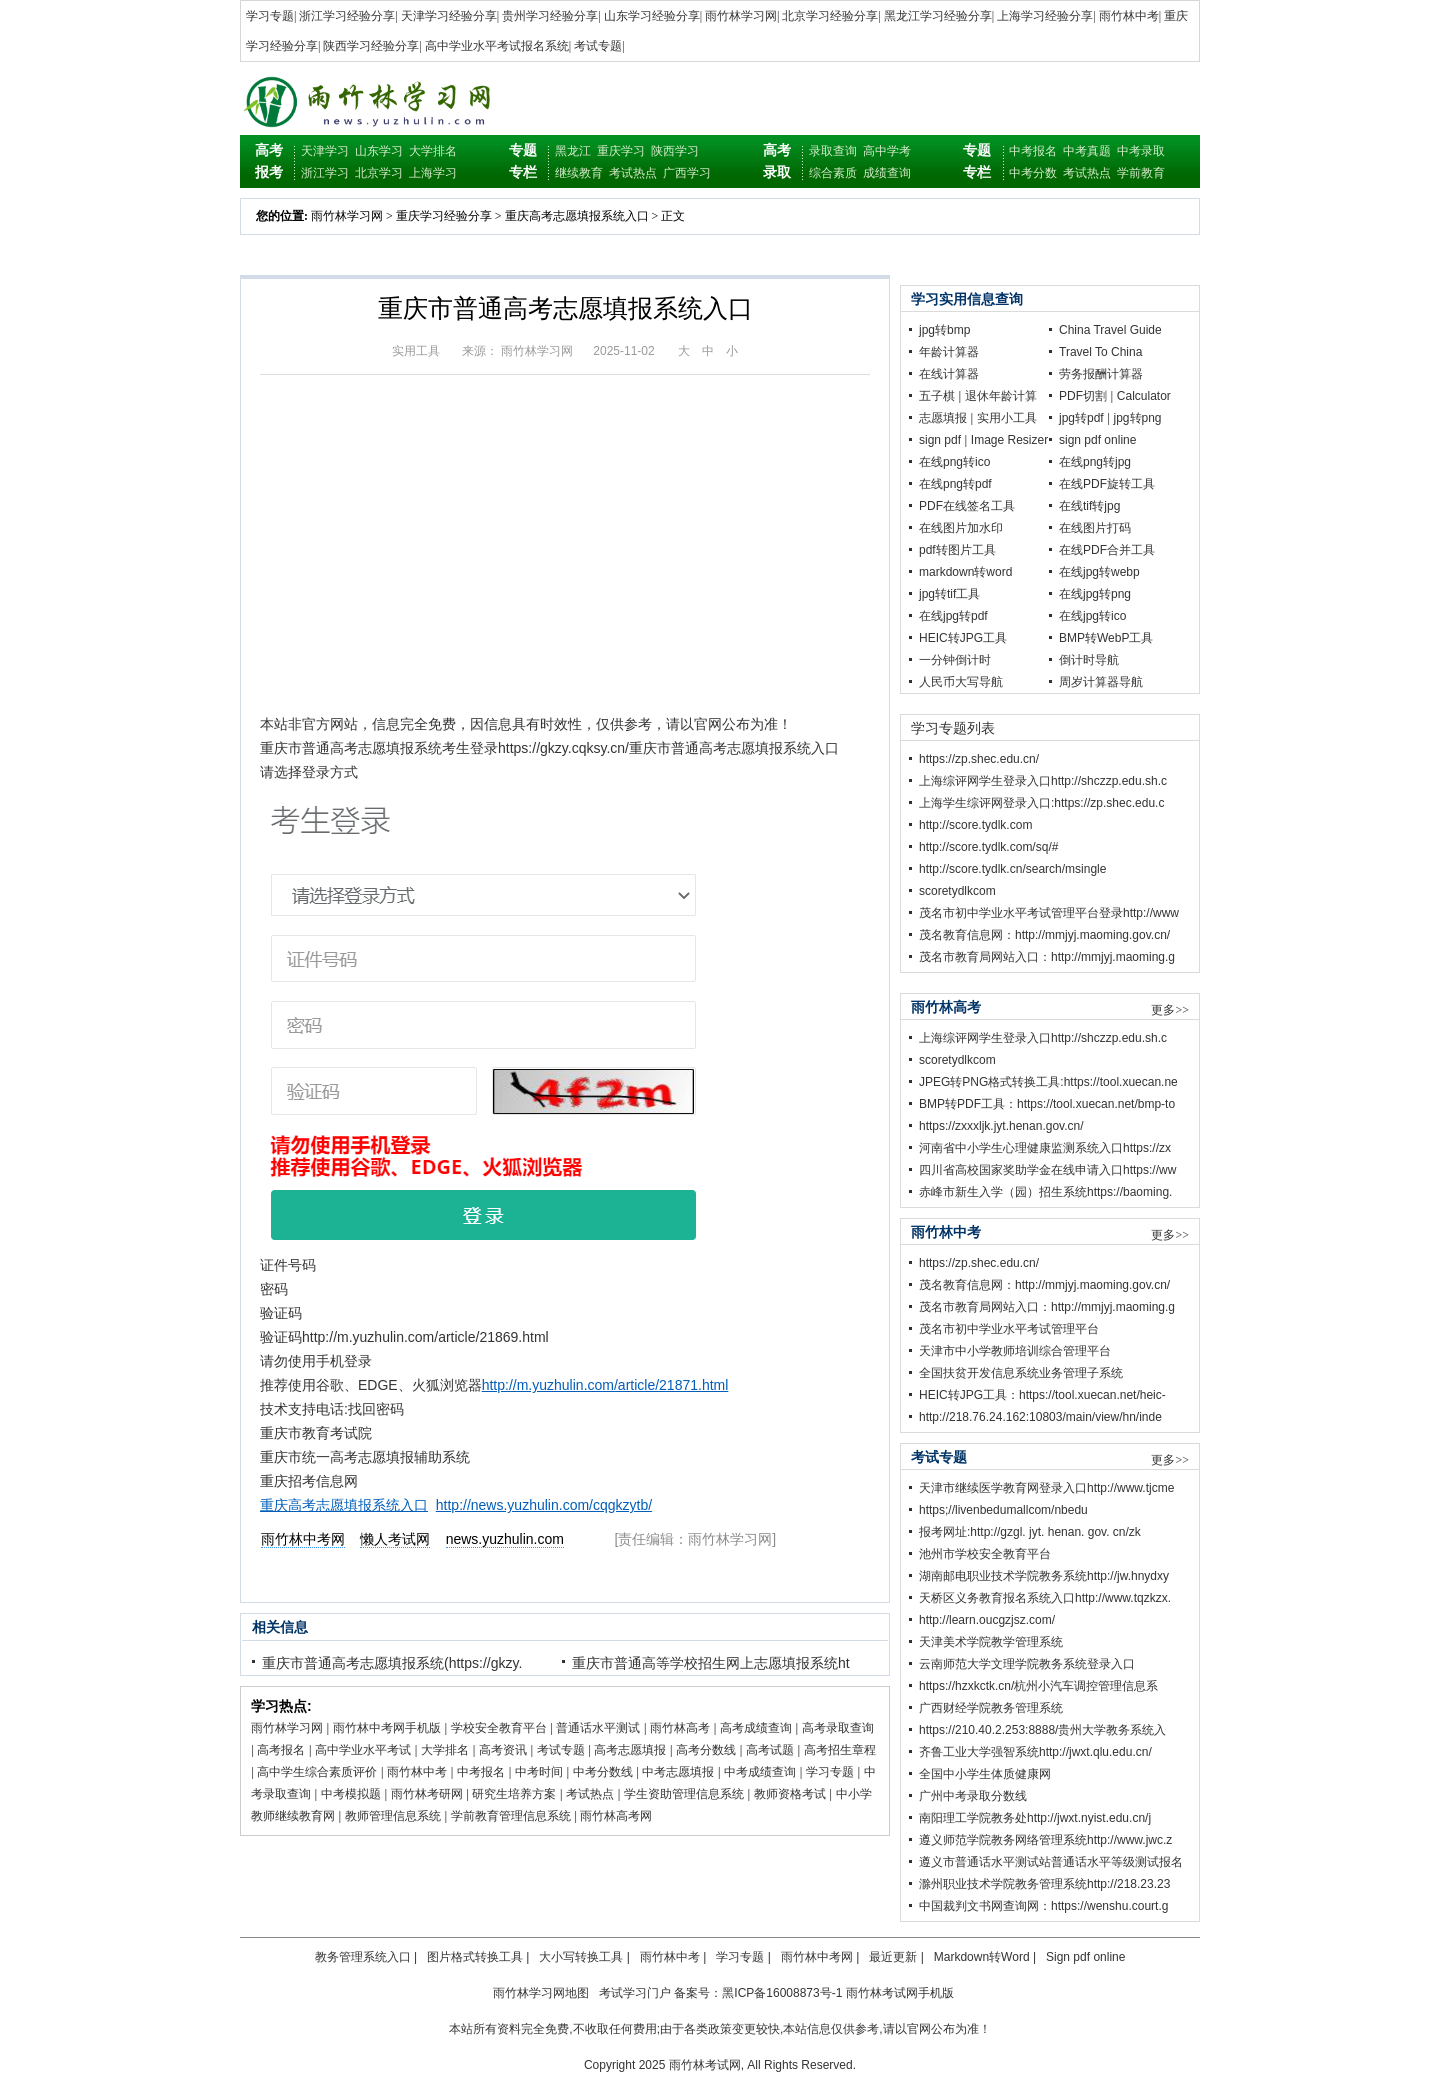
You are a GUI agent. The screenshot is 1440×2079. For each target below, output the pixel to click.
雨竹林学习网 (741, 16)
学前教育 (1141, 173)
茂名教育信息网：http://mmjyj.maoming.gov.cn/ (1044, 935)
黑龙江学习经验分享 (938, 16)
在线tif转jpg (1089, 506)
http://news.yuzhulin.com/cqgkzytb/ (544, 1505)
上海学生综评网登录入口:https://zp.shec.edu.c (1041, 803)
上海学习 (433, 173)
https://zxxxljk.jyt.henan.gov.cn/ (1001, 1126)
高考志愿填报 (630, 1750)
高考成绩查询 (756, 1728)
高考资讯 (503, 1750)
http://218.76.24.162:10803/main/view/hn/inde (1040, 1417)
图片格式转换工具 (475, 1957)
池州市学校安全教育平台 (985, 1554)
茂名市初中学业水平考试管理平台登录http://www (1049, 913)
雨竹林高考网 (616, 1816)
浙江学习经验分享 (347, 16)
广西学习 (687, 173)
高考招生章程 (840, 1750)
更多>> (1170, 1010)
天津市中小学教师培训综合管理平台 (1015, 1351)
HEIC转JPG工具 (963, 638)
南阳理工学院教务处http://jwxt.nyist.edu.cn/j (1035, 1818)
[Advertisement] (565, 557)
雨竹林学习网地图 (541, 1993)
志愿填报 (943, 418)
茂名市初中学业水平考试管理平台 (1009, 1329)
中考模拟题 (351, 1794)
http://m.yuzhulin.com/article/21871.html (605, 1385)
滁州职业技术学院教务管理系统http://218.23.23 (1044, 1884)
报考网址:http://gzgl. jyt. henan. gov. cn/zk (1030, 1532)
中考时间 (539, 1772)
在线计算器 (949, 374)
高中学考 (887, 151)
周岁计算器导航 (1101, 682)
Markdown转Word (982, 1957)
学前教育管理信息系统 (511, 1816)
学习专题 (270, 16)
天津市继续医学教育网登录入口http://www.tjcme (1046, 1488)
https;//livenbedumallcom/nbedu (1003, 1510)
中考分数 (1033, 173)
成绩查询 (887, 173)
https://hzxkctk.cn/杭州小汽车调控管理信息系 (1038, 1686)
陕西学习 (675, 151)
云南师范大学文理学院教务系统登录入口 (1027, 1664)
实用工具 (416, 351)
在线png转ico (954, 462)
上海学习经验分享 (1045, 16)
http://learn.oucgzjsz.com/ (987, 1620)
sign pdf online (1097, 440)
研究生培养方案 (514, 1794)
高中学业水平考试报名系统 (497, 46)
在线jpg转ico (1092, 616)
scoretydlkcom (957, 891)
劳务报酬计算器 (1101, 374)
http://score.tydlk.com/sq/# (988, 847)
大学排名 (433, 151)
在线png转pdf (955, 484)
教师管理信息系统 (393, 1816)
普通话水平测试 (598, 1728)
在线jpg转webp (1099, 572)
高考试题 (770, 1750)
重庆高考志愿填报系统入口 (577, 216)
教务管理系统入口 (363, 1957)
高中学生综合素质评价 (317, 1772)
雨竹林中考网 (817, 1957)
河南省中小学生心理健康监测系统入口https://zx (1045, 1148)
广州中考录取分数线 (973, 1796)
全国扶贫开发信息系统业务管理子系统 (1021, 1373)
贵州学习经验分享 (550, 16)
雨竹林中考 (1129, 16)
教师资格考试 (790, 1794)
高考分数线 (706, 1750)
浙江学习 (325, 173)
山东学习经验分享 (652, 16)
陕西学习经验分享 (371, 46)
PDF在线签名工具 (967, 506)
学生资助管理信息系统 (684, 1794)
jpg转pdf (1081, 418)
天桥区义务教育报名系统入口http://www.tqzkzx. (1045, 1598)
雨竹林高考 (680, 1728)
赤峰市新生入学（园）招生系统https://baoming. (1045, 1192)
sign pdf (940, 440)
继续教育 (579, 173)
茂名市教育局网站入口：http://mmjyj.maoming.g (1047, 957)
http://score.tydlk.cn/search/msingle (1012, 869)
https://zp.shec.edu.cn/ (979, 759)
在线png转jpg (1095, 462)
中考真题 (1087, 151)
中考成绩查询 (760, 1772)
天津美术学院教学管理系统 (991, 1642)
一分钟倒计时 (955, 660)
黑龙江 (573, 151)
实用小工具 (1007, 418)
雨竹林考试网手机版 (900, 1993)
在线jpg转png (1095, 594)
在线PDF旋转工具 (1107, 484)
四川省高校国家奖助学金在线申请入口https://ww (1047, 1170)
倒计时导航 (1089, 660)
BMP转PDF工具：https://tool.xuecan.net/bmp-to (1047, 1104)
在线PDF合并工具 (1107, 550)
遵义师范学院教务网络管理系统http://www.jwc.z (1045, 1840)
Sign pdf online (1085, 1957)
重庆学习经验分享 (444, 216)
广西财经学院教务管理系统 (991, 1708)
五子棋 (937, 396)
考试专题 (598, 46)
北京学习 (379, 173)
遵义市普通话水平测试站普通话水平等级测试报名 (1051, 1862)
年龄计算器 (949, 352)
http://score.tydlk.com (975, 825)
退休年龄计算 (1001, 396)
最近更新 (893, 1957)
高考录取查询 (838, 1728)
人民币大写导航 (961, 682)
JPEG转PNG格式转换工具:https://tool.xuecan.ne (1048, 1082)
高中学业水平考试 (363, 1750)
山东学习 (379, 151)
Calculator (1144, 396)
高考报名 (281, 1750)
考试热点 (633, 173)
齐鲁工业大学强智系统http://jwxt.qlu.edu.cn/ (1035, 1752)
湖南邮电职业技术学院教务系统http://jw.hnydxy (1044, 1576)
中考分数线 (603, 1772)
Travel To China (1100, 352)
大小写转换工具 (581, 1957)
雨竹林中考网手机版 (387, 1728)
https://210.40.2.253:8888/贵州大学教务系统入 (1042, 1730)
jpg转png (1138, 418)
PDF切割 (1083, 396)
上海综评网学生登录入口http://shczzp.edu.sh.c (1043, 781)
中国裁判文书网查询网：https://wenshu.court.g (1043, 1906)
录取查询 (833, 151)
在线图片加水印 (961, 528)
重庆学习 (621, 151)
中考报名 (1033, 151)
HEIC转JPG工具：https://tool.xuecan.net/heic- (1042, 1395)
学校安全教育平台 (499, 1728)
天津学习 (325, 151)
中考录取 (1141, 151)
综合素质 (833, 173)
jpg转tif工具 (949, 594)
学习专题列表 (953, 728)
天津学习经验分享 (449, 16)
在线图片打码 (1095, 528)
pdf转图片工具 (957, 550)
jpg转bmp (944, 330)
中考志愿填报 (678, 1772)
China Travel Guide (1110, 330)
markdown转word (965, 572)
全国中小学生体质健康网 (985, 1774)
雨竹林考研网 (427, 1794)
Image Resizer (1009, 440)
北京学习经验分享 (830, 16)
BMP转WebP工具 (1106, 638)
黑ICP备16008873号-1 (782, 1993)
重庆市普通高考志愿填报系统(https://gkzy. (392, 1663)
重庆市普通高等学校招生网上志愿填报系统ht (711, 1663)
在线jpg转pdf (953, 616)
